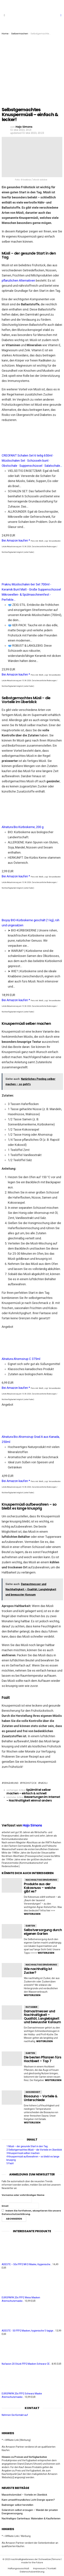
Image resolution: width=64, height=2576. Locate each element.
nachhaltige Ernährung (41, 1879)
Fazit (10, 2163)
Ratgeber (31, 2007)
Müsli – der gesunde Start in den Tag (27, 2146)
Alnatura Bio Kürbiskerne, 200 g (23, 827)
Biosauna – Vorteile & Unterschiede (41, 2098)
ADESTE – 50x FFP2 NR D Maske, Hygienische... (27, 2264)
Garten (30, 1925)
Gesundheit (33, 2092)
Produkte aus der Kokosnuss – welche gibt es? (39, 1888)
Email (5, 2206)
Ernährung (11, 1783)
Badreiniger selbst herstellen (17, 2504)
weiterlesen (32, 1914)
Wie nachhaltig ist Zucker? (38, 1971)
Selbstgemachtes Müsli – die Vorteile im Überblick (34, 2149)
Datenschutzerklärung (32, 2571)
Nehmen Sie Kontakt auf (15, 2415)
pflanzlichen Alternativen (18, 280)
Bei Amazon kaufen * (16, 540)
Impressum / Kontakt (44, 2568)
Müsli (44, 1783)
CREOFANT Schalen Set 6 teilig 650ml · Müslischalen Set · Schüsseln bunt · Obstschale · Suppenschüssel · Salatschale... (32, 460)
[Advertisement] (32, 68)
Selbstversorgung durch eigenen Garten (43, 1932)
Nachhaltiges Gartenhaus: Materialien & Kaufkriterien (31, 2518)
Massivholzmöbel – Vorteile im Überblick (24, 2494)
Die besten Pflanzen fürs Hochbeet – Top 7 (42, 2059)
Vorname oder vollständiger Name (23, 2195)
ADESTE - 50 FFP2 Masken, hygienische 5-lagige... (28, 2330)
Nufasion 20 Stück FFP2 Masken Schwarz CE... (26, 2363)
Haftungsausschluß (18, 2568)
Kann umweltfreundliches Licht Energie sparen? (28, 2499)
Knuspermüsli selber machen (23, 2153)
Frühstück (29, 1783)
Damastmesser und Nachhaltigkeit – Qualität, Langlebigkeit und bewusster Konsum (42, 2016)
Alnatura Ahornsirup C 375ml (21, 1359)
